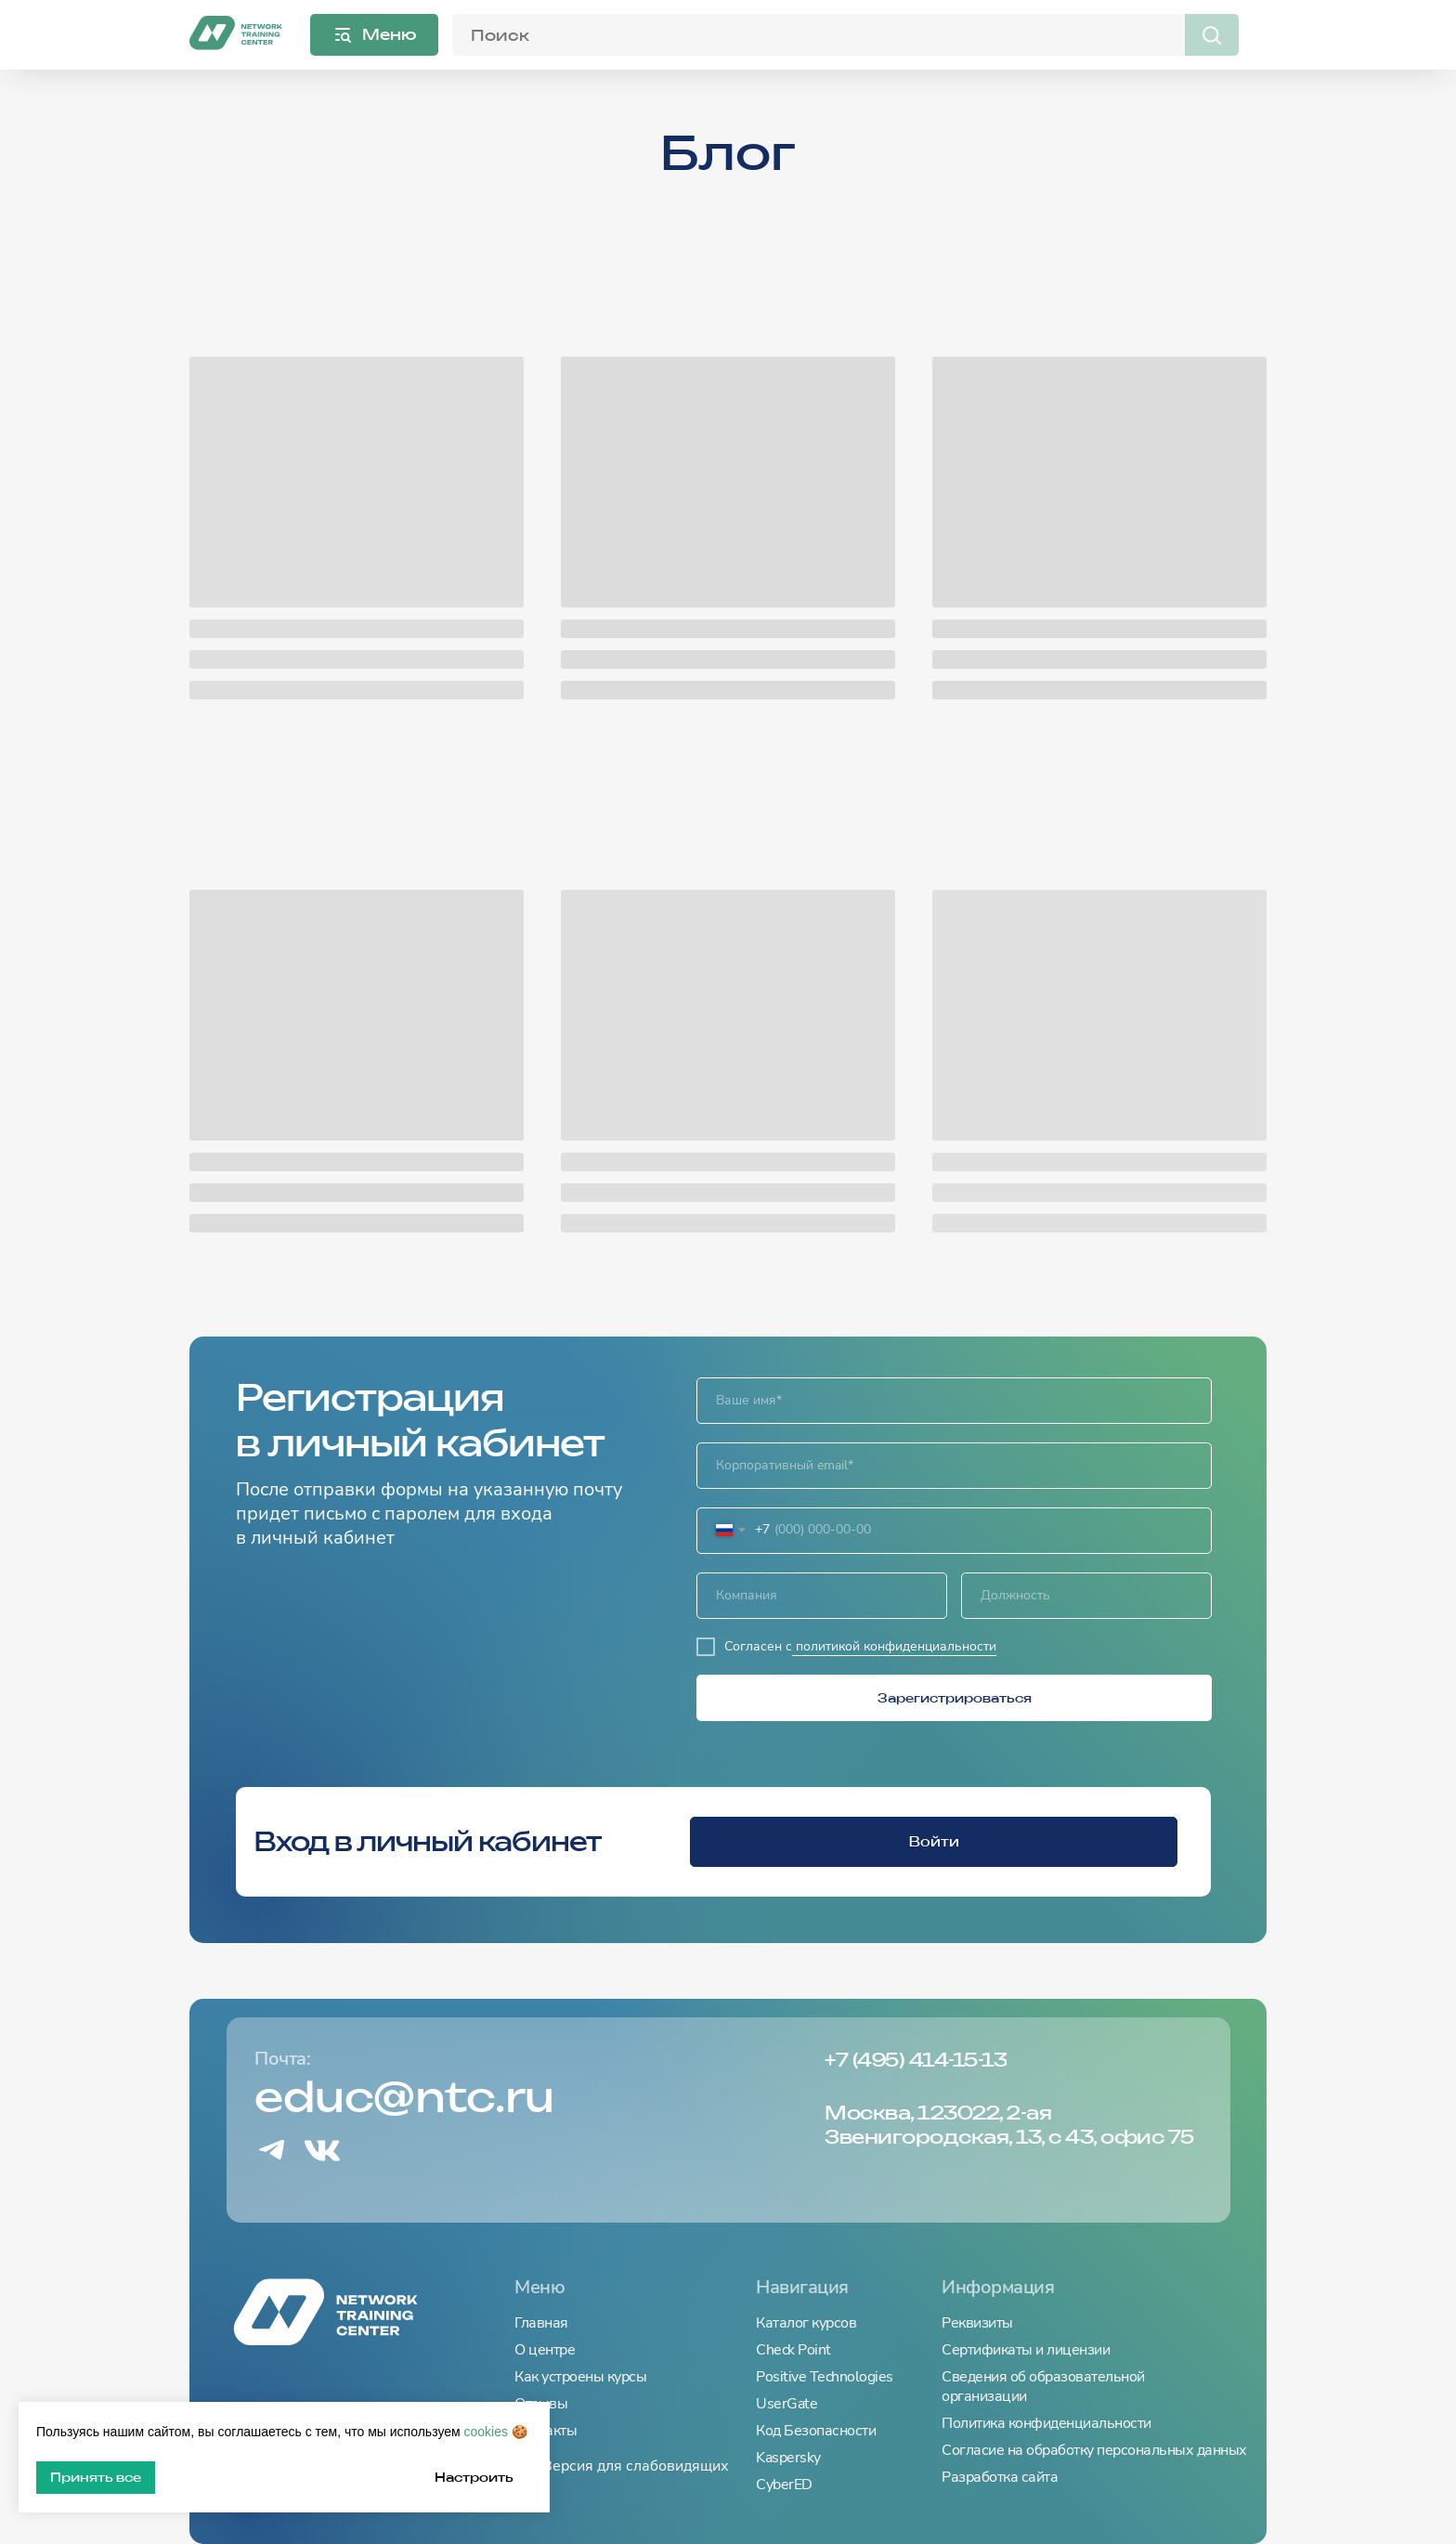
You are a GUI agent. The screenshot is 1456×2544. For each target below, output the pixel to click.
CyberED (784, 2485)
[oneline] (821, 1595)
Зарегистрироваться (955, 1697)
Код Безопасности (816, 2431)
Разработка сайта (1000, 2477)
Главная (541, 2323)
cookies (486, 2431)
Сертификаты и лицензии (1026, 2350)
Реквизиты (977, 2323)
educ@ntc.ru (404, 2097)
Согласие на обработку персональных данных (1094, 2450)
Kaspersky (788, 2458)
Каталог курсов (806, 2323)
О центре (544, 2350)
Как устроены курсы (580, 2377)
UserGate (786, 2404)
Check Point (793, 2350)
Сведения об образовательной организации (1043, 2387)
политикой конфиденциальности (894, 1646)
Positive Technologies (824, 2377)
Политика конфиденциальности (1046, 2423)
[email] (954, 1465)
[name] (954, 1400)
